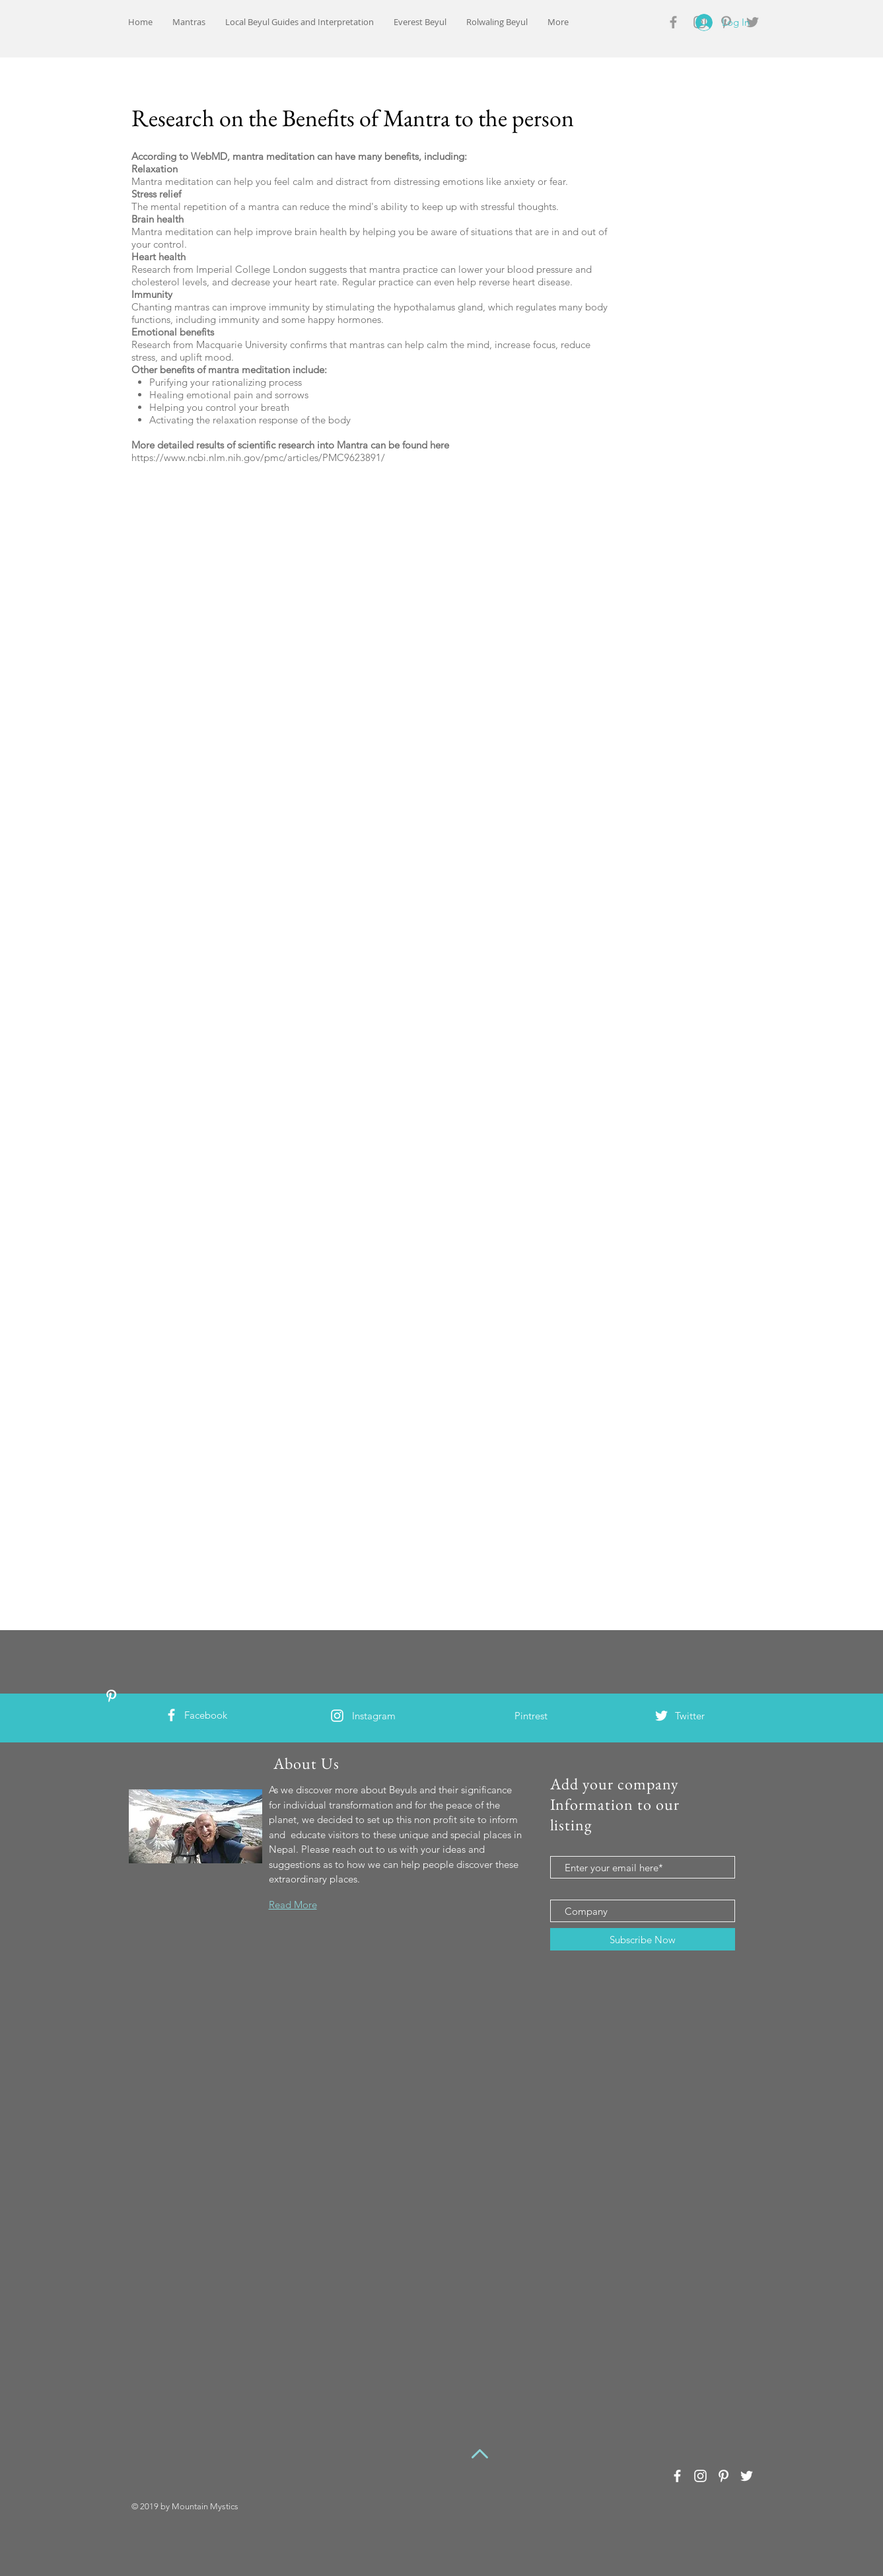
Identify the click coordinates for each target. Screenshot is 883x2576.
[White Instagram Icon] (337, 1715)
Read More (293, 1904)
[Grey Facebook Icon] (673, 22)
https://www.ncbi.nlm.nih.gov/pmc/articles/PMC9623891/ (258, 457)
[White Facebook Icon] (171, 1715)
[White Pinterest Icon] (111, 1696)
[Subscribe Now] (642, 1939)
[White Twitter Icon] (661, 1715)
